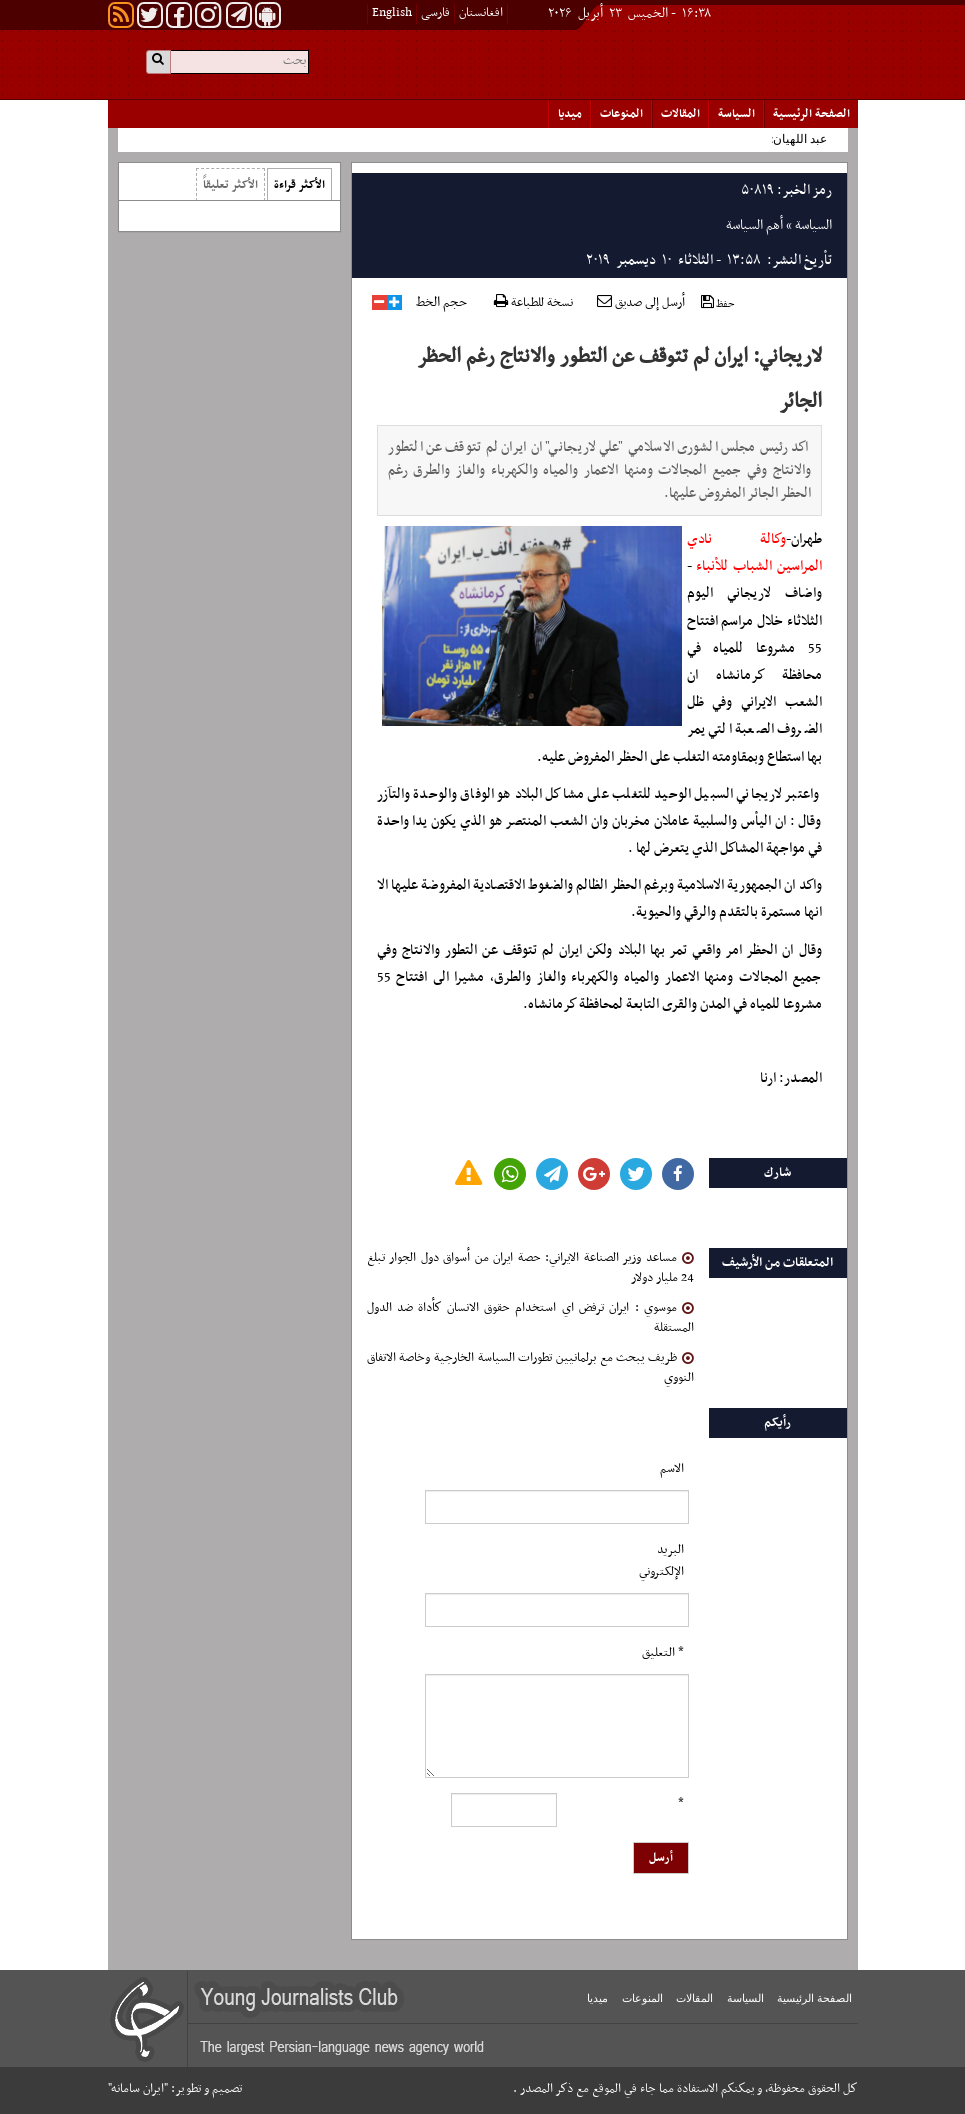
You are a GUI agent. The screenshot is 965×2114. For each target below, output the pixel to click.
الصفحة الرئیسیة (811, 114)
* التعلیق (663, 1653)
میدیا (570, 114)
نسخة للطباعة (533, 303)
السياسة (736, 114)
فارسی (435, 13)
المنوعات (621, 114)
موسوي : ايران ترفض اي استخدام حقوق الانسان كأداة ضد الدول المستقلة (530, 1318)
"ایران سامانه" (138, 2089)
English (392, 13)
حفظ (718, 303)
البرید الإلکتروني (661, 1561)
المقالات (680, 114)
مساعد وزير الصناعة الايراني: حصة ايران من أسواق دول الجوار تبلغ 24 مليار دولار (530, 1268)
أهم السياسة (754, 225)
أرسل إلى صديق (641, 303)
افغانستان (481, 13)
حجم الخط (441, 303)
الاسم (672, 1469)
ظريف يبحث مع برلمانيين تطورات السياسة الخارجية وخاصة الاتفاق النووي (530, 1368)
